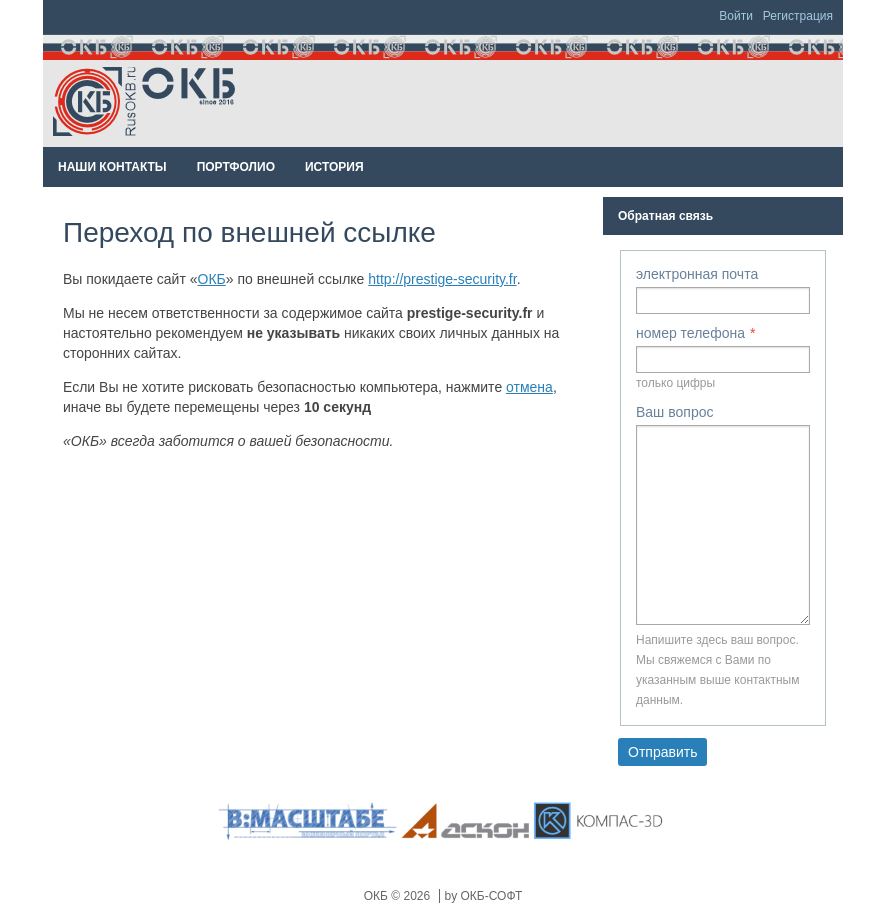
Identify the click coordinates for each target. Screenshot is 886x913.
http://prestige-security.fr (442, 279)
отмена (529, 387)
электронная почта (697, 274)
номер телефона (690, 333)
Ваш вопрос (674, 412)
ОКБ (212, 279)
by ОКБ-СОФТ (484, 896)
